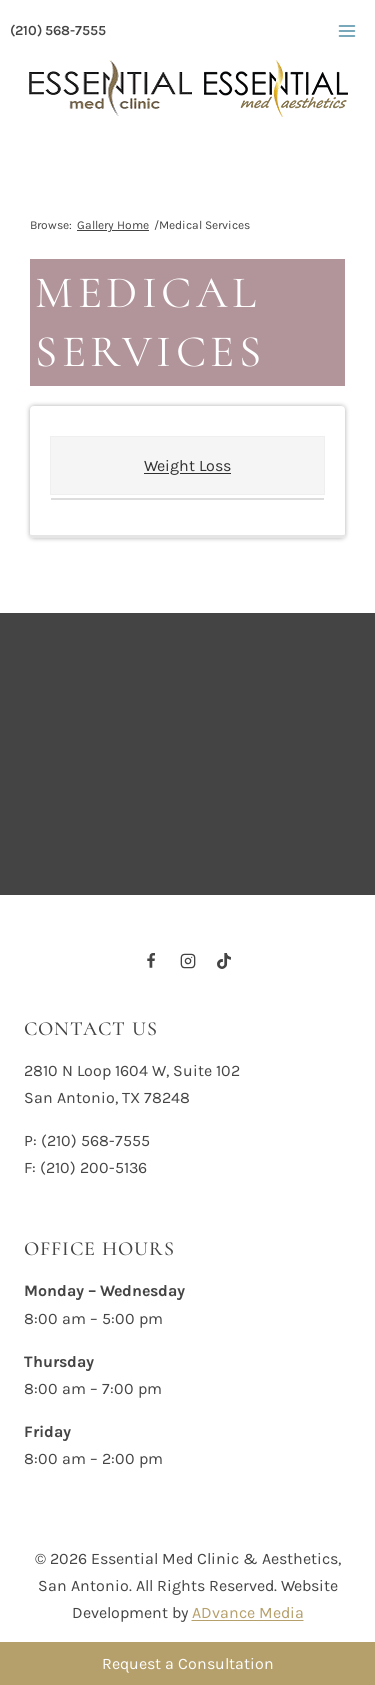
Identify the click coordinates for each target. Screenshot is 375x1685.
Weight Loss (187, 465)
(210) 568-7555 (58, 30)
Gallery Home (113, 225)
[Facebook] (151, 961)
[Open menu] (346, 30)
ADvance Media (248, 1612)
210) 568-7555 (98, 1140)
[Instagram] (188, 961)
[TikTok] (224, 961)
